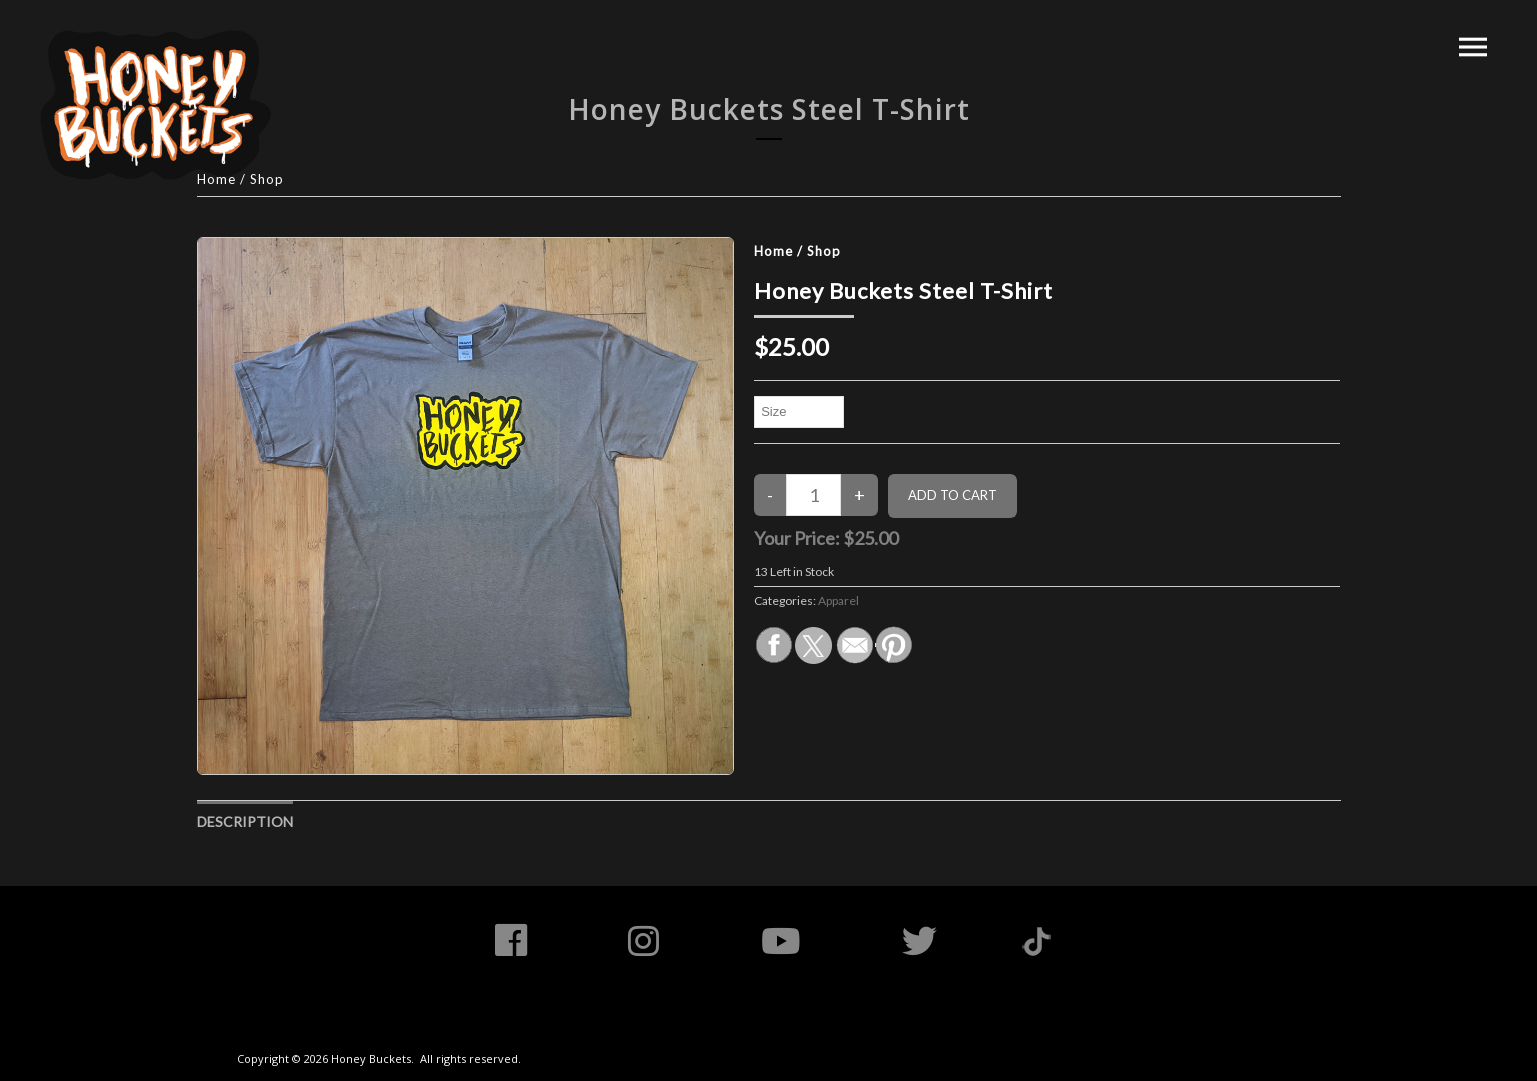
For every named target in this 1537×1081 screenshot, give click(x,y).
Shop (824, 251)
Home (773, 251)
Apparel (838, 600)
